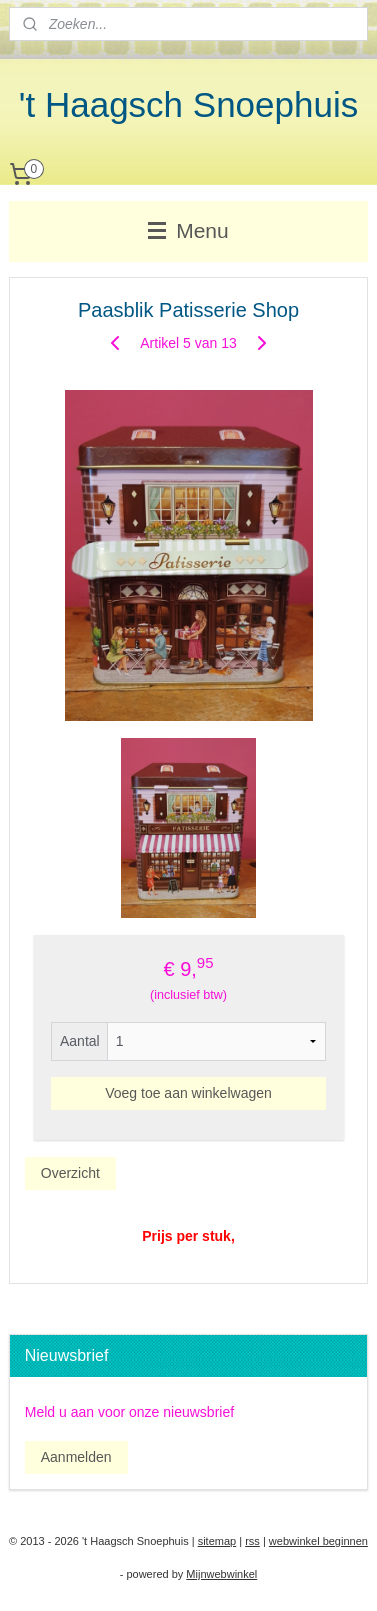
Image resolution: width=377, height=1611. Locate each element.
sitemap (217, 1541)
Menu (188, 230)
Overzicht (70, 1173)
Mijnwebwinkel (221, 1574)
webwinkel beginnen (318, 1541)
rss (252, 1541)
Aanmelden (76, 1457)
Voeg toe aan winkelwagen (188, 1093)
